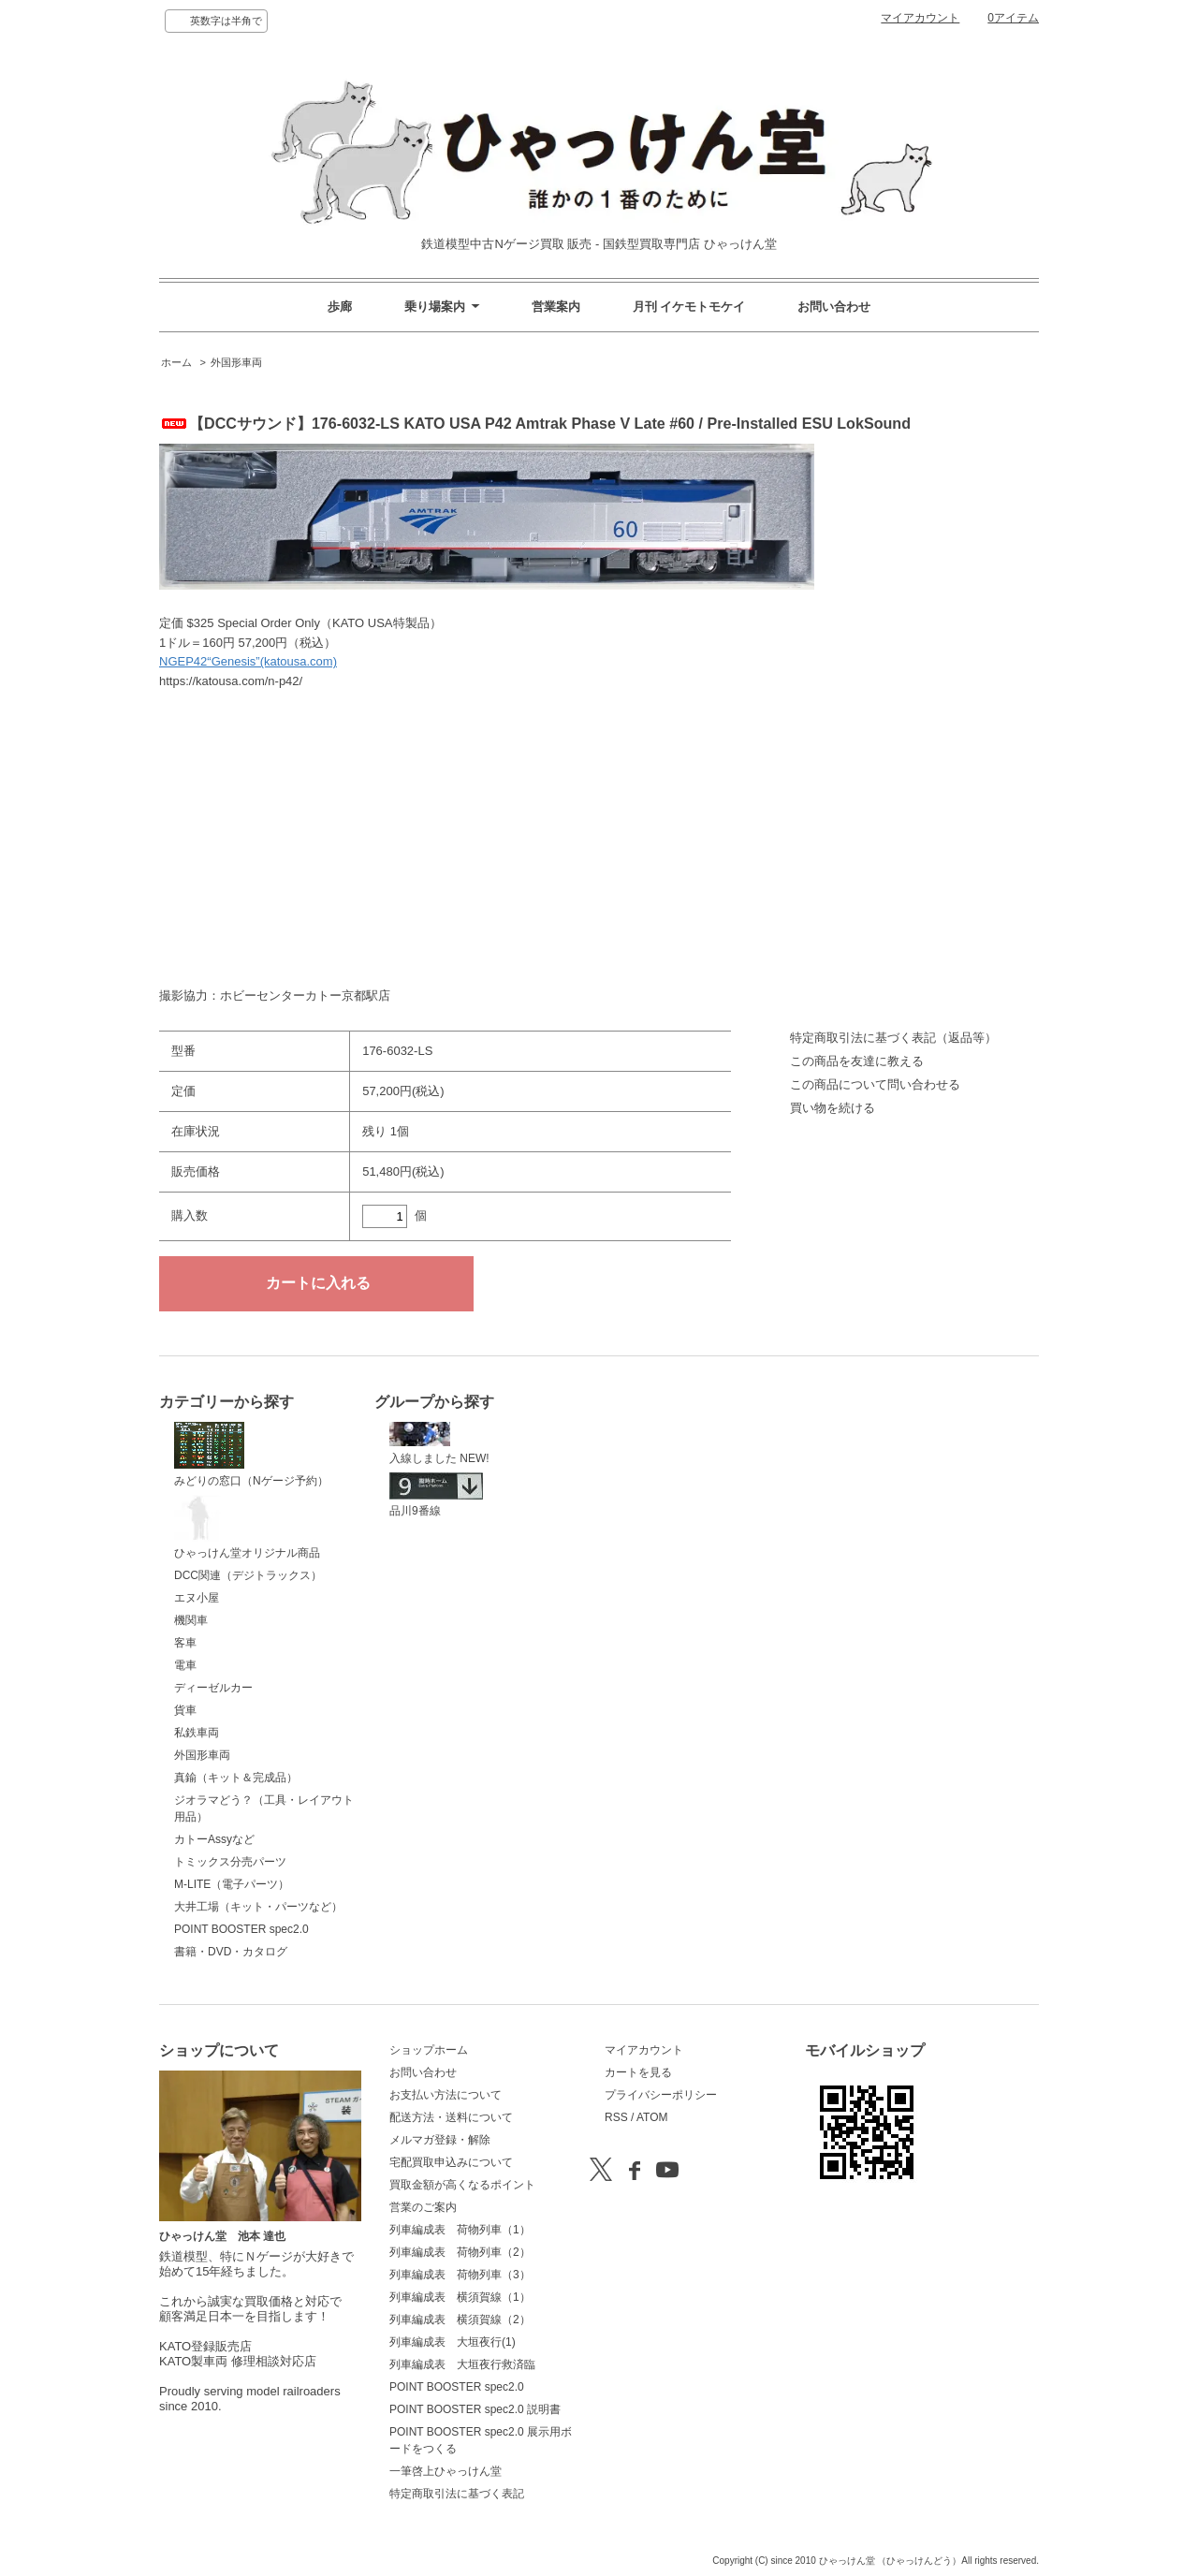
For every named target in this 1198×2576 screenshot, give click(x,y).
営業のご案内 (423, 2207)
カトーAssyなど (214, 1839)
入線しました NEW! (439, 1443)
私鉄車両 (196, 1732)
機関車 (191, 1620)
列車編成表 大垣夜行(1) (452, 2342)
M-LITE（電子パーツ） (231, 1884)
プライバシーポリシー (661, 2094)
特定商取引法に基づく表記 (456, 2493)
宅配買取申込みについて (451, 2162)
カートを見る (638, 2072)
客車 (185, 1642)
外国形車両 (236, 362)
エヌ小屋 (196, 1597)
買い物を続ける (832, 1108)
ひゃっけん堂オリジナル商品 (247, 1527)
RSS (616, 2117)
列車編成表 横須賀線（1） (460, 2297)
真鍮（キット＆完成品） (236, 1777)
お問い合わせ (833, 307)
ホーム (176, 362)
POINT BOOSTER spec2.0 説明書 (475, 2409)
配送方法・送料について (451, 2117)
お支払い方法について (445, 2094)
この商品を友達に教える (857, 1061)
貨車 (185, 1710)
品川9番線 (436, 1495)
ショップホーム (428, 2049)
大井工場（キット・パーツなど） (258, 1906)
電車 (185, 1665)
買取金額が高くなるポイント (462, 2184)
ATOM (652, 2117)
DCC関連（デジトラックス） (248, 1575)
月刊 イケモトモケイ (689, 307)
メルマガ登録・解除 (439, 2139)
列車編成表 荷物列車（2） (460, 2252)
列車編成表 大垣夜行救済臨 (462, 2364)
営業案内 (556, 307)
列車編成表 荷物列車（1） (460, 2229)
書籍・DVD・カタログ (230, 1951)
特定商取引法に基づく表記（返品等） (893, 1038)
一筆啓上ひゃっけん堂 (445, 2471)
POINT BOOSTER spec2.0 (241, 1929)
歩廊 (340, 307)
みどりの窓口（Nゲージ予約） (251, 1454)
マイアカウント (920, 17)
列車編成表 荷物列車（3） (460, 2274)
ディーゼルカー (213, 1687)
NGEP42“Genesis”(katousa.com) (248, 661)
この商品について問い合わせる (875, 1084)
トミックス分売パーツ (230, 1861)
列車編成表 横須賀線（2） (460, 2319)
